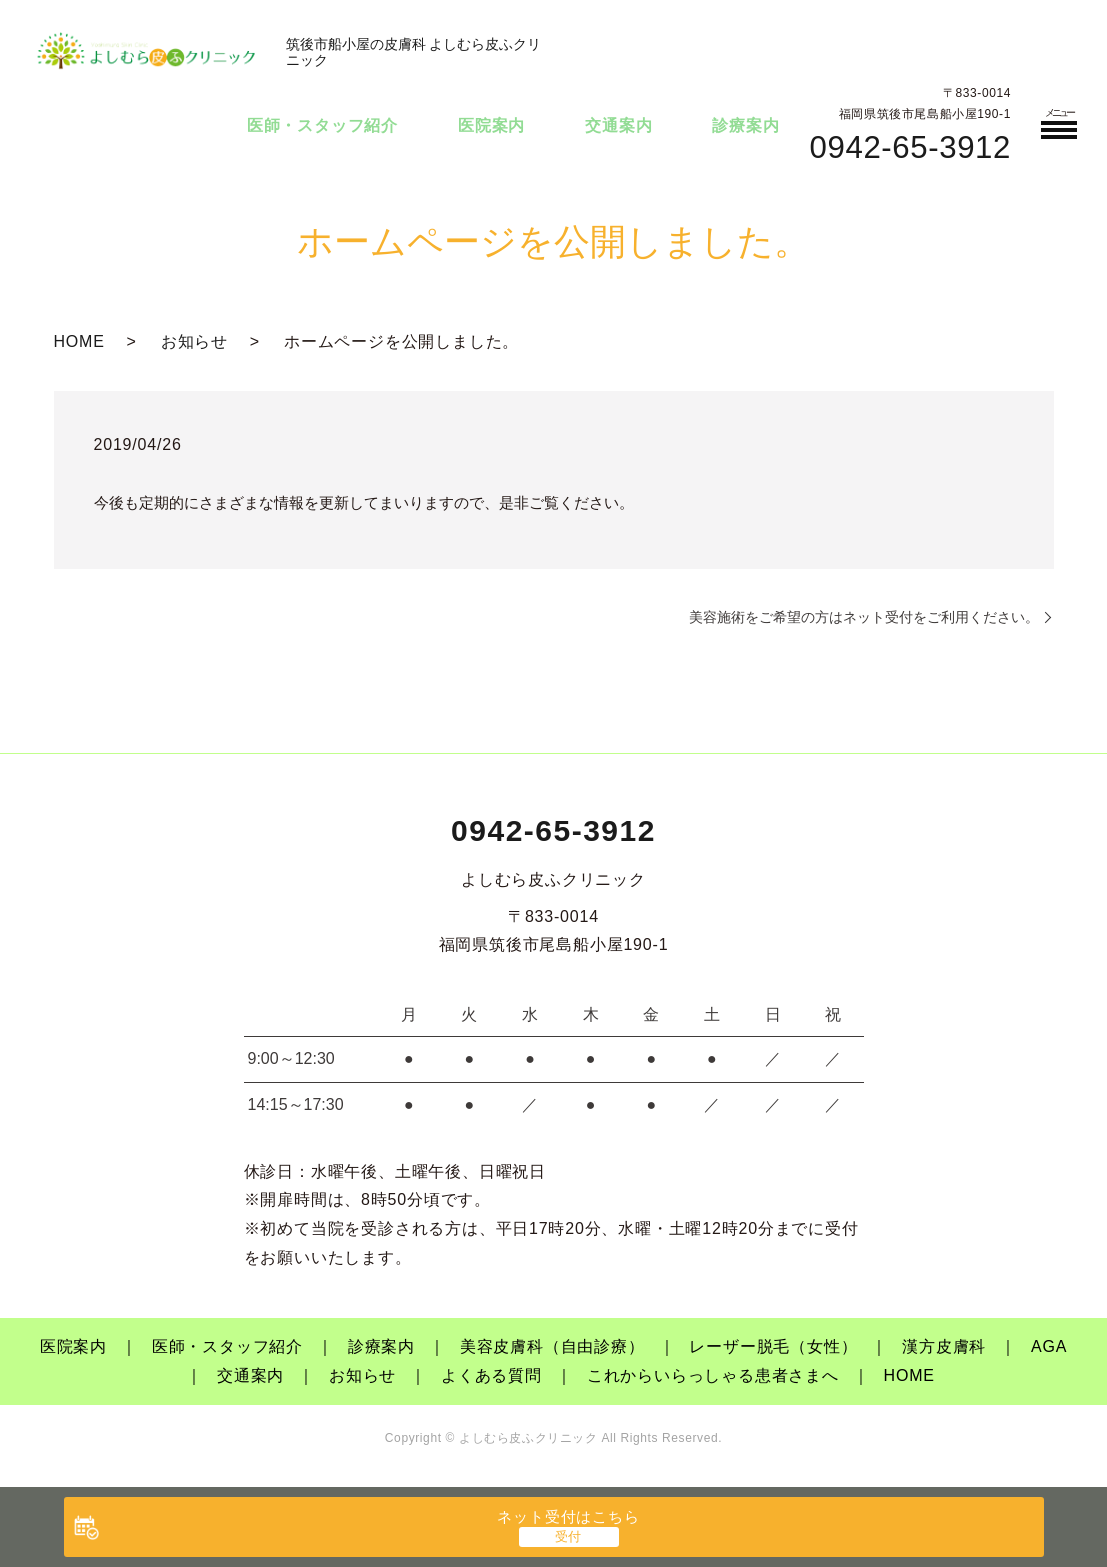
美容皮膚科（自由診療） (552, 1346)
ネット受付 (568, 1516)
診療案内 (745, 125)
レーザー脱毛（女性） (773, 1346)
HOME (79, 341)
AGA (1049, 1346)
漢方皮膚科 (944, 1346)
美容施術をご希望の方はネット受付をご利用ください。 (864, 617)
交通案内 (618, 125)
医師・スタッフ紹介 (322, 125)
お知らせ (194, 341)
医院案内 (491, 125)
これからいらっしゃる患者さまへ (713, 1375)
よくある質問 (491, 1375)
